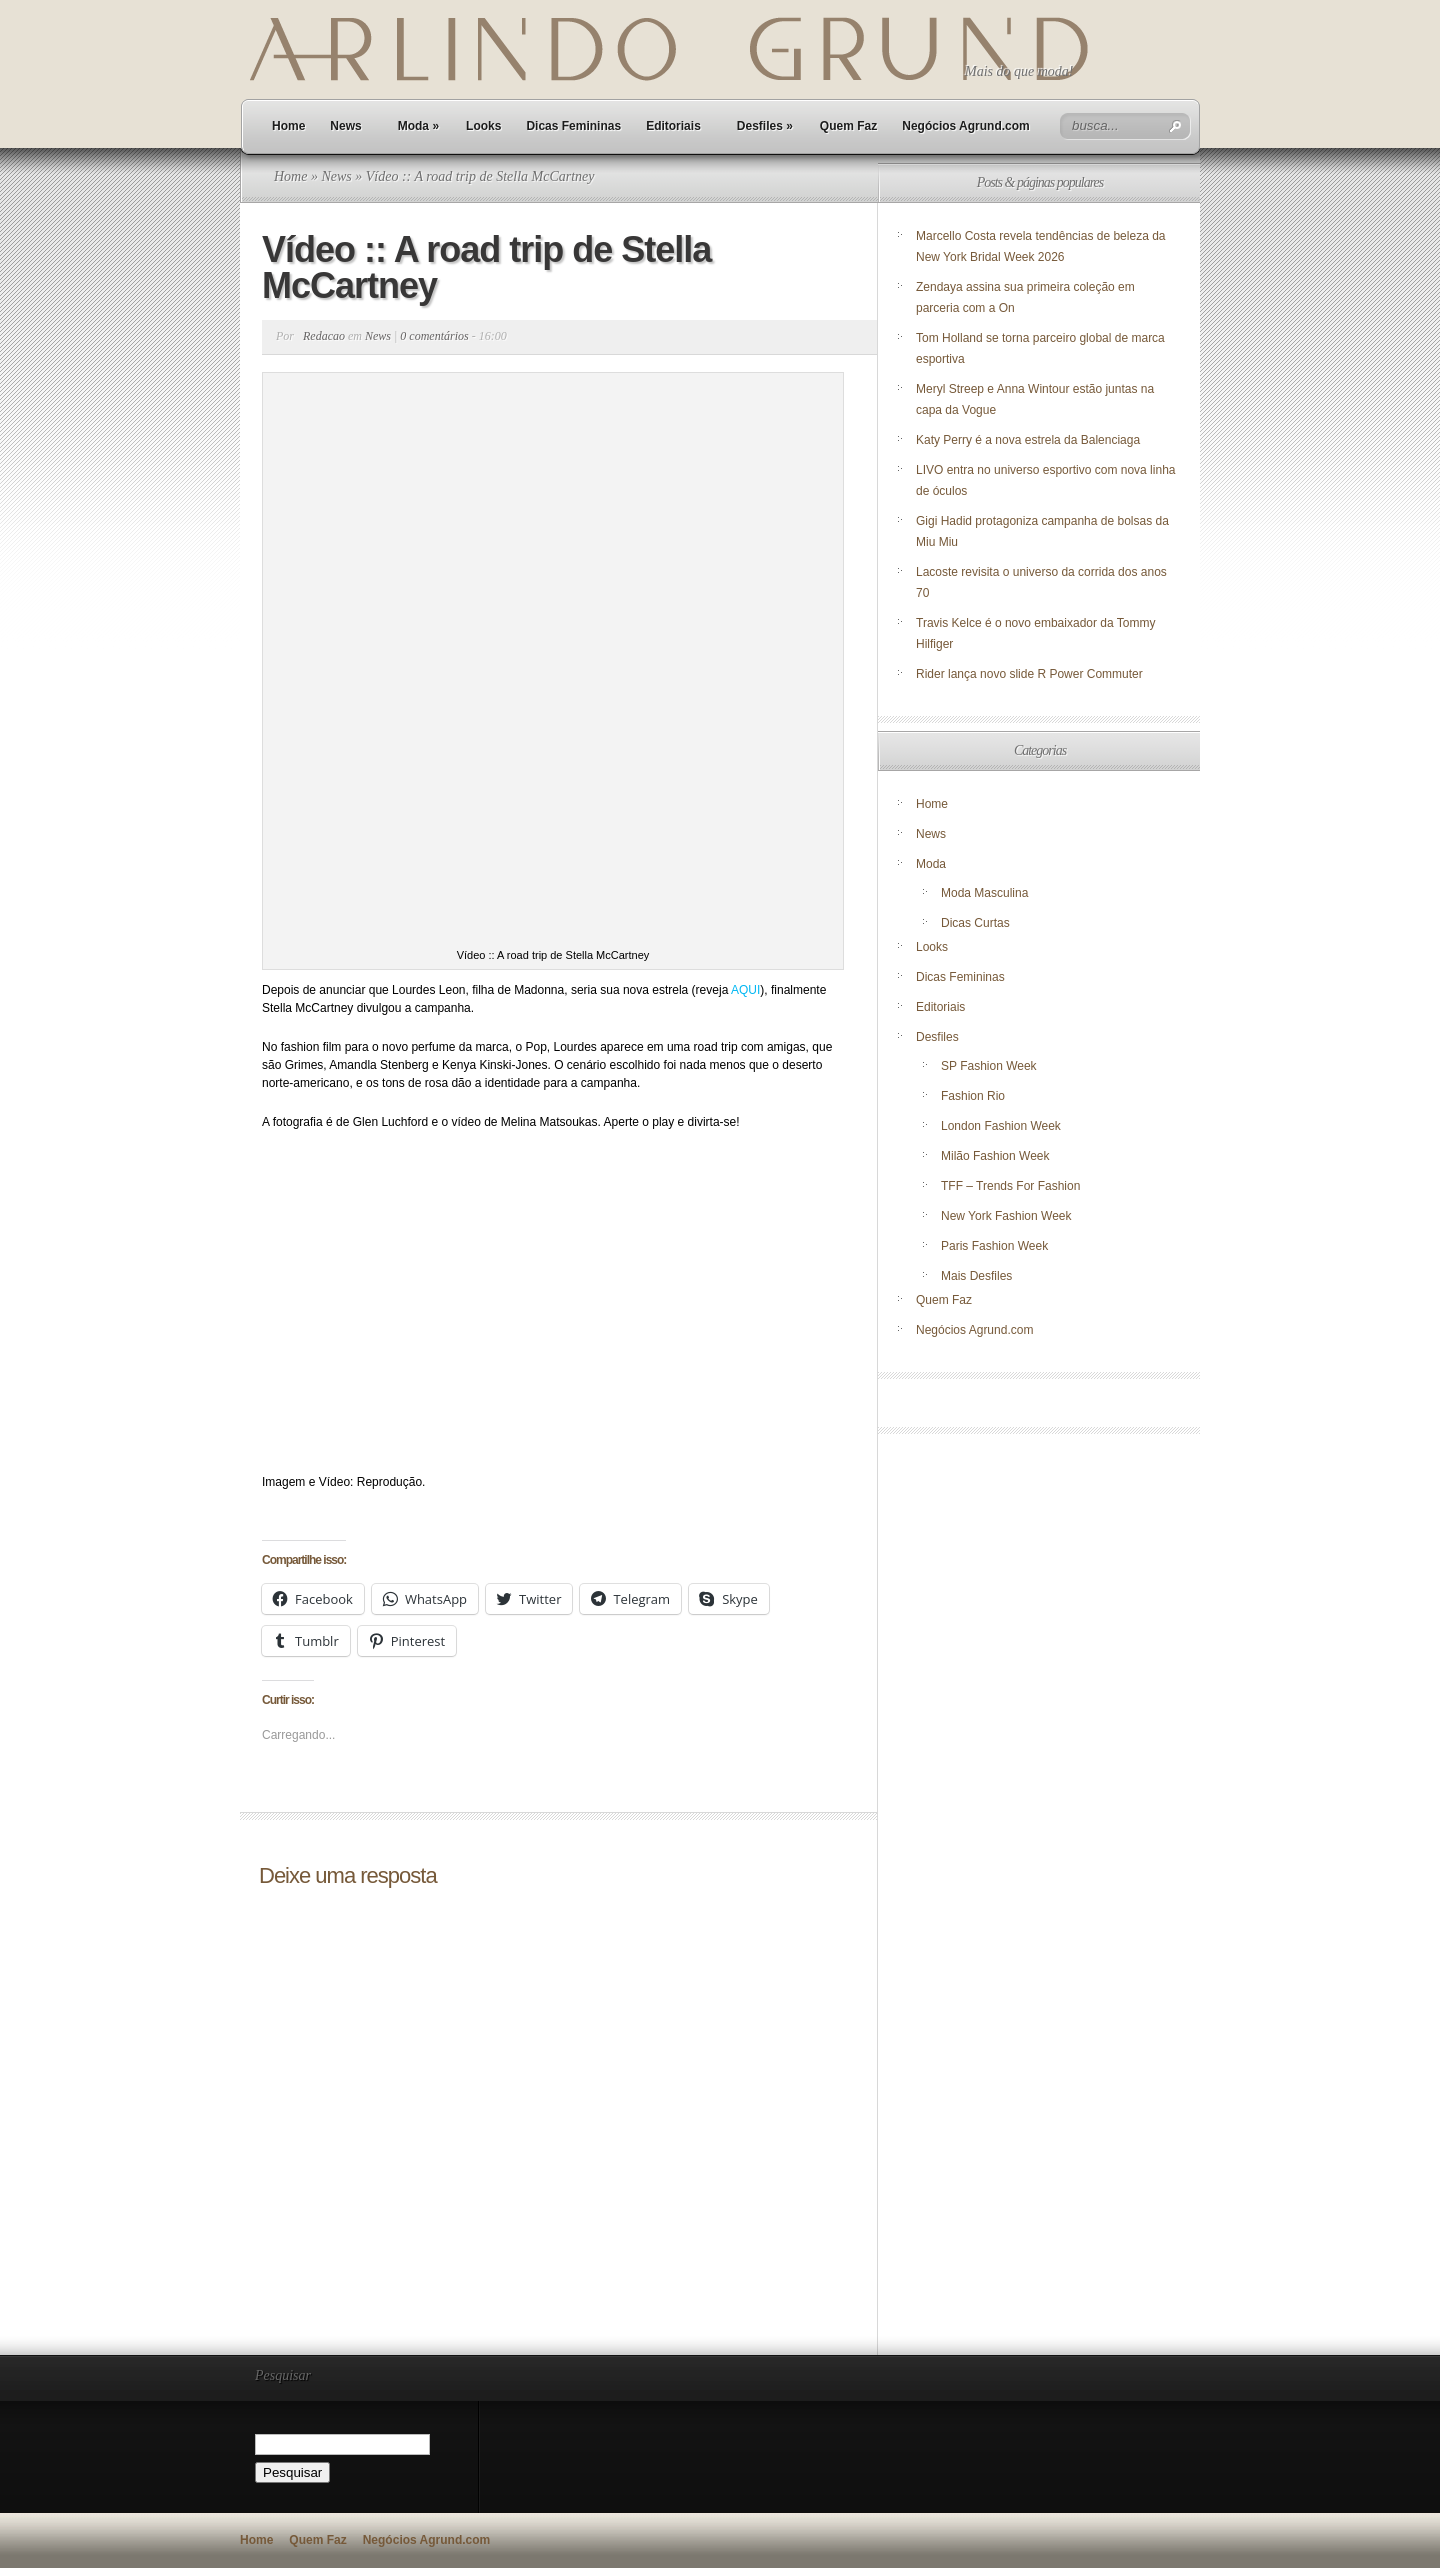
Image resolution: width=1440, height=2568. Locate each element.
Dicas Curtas (975, 923)
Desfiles (765, 126)
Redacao (324, 336)
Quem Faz (848, 126)
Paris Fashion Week (994, 1246)
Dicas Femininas (573, 126)
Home (288, 126)
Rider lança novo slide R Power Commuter (1029, 674)
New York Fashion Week (1006, 1216)
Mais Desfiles (976, 1276)
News (345, 126)
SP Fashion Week (989, 1066)
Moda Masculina (984, 893)
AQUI (745, 990)
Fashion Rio (973, 1096)
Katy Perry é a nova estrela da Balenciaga (1028, 440)
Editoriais (673, 126)
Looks (483, 126)
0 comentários (434, 336)
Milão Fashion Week (995, 1156)
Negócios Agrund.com (966, 126)
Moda (418, 126)
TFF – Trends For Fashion (1010, 1186)
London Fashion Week (1001, 1126)
